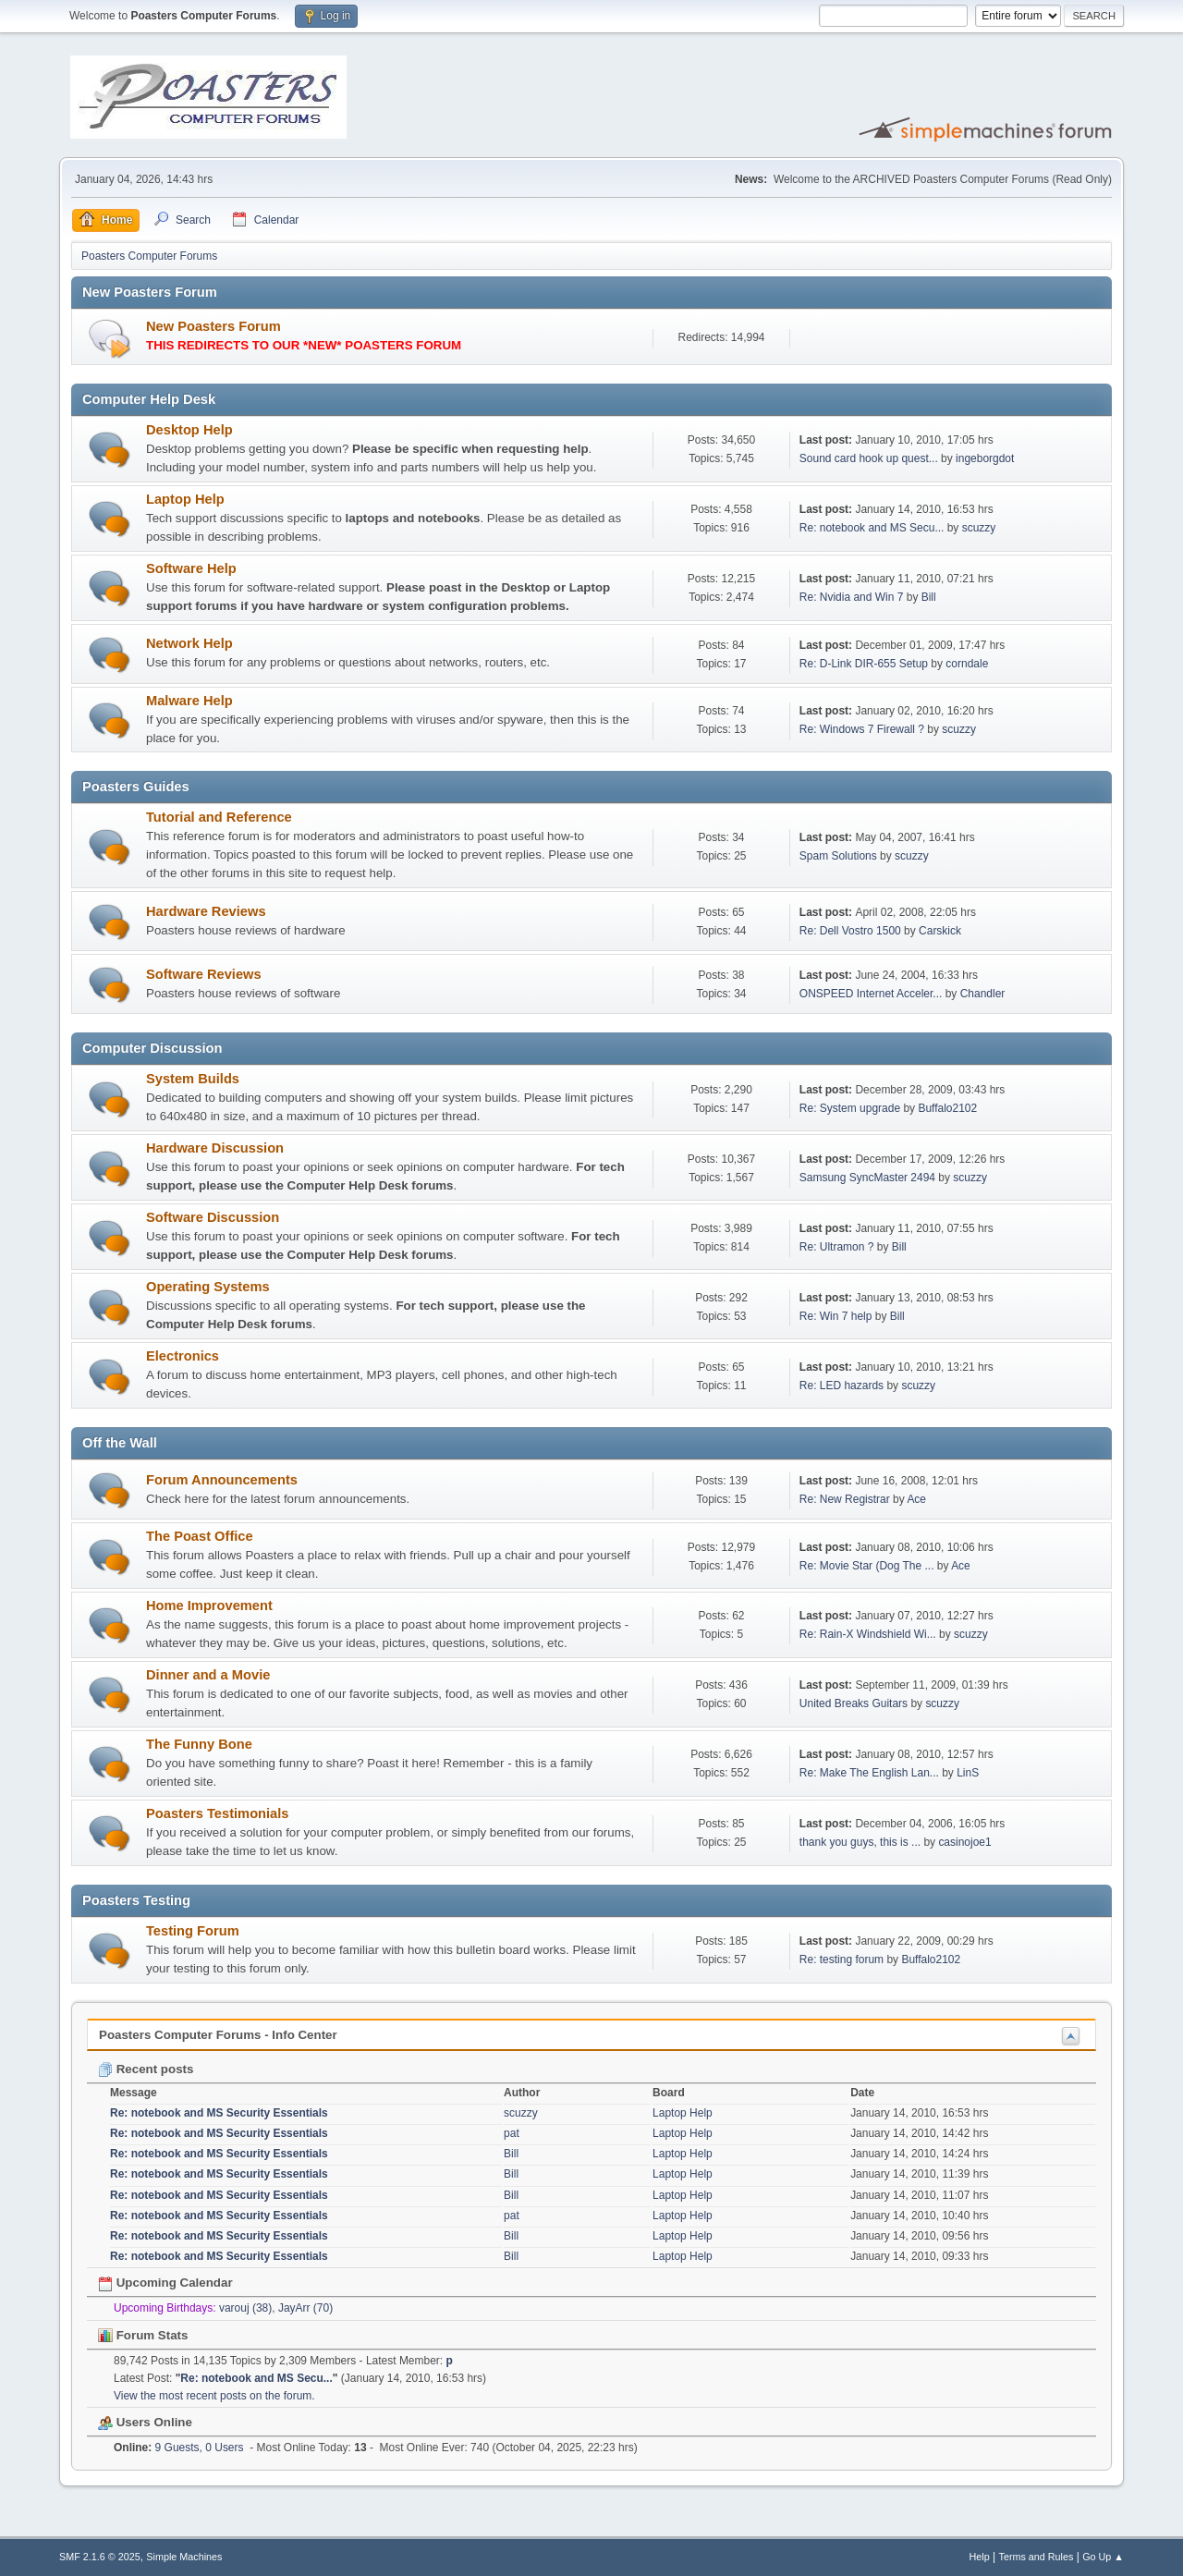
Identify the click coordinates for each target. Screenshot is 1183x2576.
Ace (916, 1499)
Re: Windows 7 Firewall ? (861, 729)
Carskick (940, 930)
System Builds (192, 1078)
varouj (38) (245, 2307)
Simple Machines (184, 2556)
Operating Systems (208, 1286)
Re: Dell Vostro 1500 (850, 930)
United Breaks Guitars (853, 1703)
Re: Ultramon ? (836, 1246)
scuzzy (979, 527)
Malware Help (189, 700)
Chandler (983, 993)
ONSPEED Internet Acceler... (871, 993)
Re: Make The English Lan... (869, 1772)
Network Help (189, 643)
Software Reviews (204, 974)
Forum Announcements (222, 1479)
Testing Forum (192, 1930)
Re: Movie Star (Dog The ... (866, 1565)
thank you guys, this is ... (860, 1842)
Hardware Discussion (215, 1148)
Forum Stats (143, 2335)
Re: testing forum (841, 1959)
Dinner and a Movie (208, 1674)
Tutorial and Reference (219, 817)
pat (511, 2133)
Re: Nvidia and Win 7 (851, 597)
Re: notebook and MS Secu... (872, 527)
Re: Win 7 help (835, 1316)
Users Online (145, 2422)
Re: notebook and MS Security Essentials (219, 2112)
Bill (928, 597)
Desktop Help (189, 429)
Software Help (191, 568)
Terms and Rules (1036, 2556)
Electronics (182, 1356)
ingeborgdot (985, 458)
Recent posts (145, 2069)
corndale (966, 663)
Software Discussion (212, 1217)
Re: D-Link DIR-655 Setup (863, 663)
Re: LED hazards (841, 1385)
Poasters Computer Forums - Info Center (218, 2035)
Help (980, 2556)
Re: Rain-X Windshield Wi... (867, 1634)
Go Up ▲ (1103, 2556)
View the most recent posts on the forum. (214, 2395)
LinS (968, 1772)
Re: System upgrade (849, 1108)
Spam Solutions (838, 855)
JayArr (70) (305, 2307)
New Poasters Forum (213, 326)
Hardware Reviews (206, 911)
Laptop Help (185, 499)
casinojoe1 (964, 1842)
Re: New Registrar (844, 1499)
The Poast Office (199, 1536)
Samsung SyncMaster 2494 (867, 1177)
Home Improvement (209, 1605)
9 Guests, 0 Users (179, 2447)
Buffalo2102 (947, 1108)
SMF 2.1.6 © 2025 (99, 2556)
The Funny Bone (199, 1744)
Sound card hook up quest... (868, 458)
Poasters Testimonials (217, 1813)
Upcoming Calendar (165, 2282)
